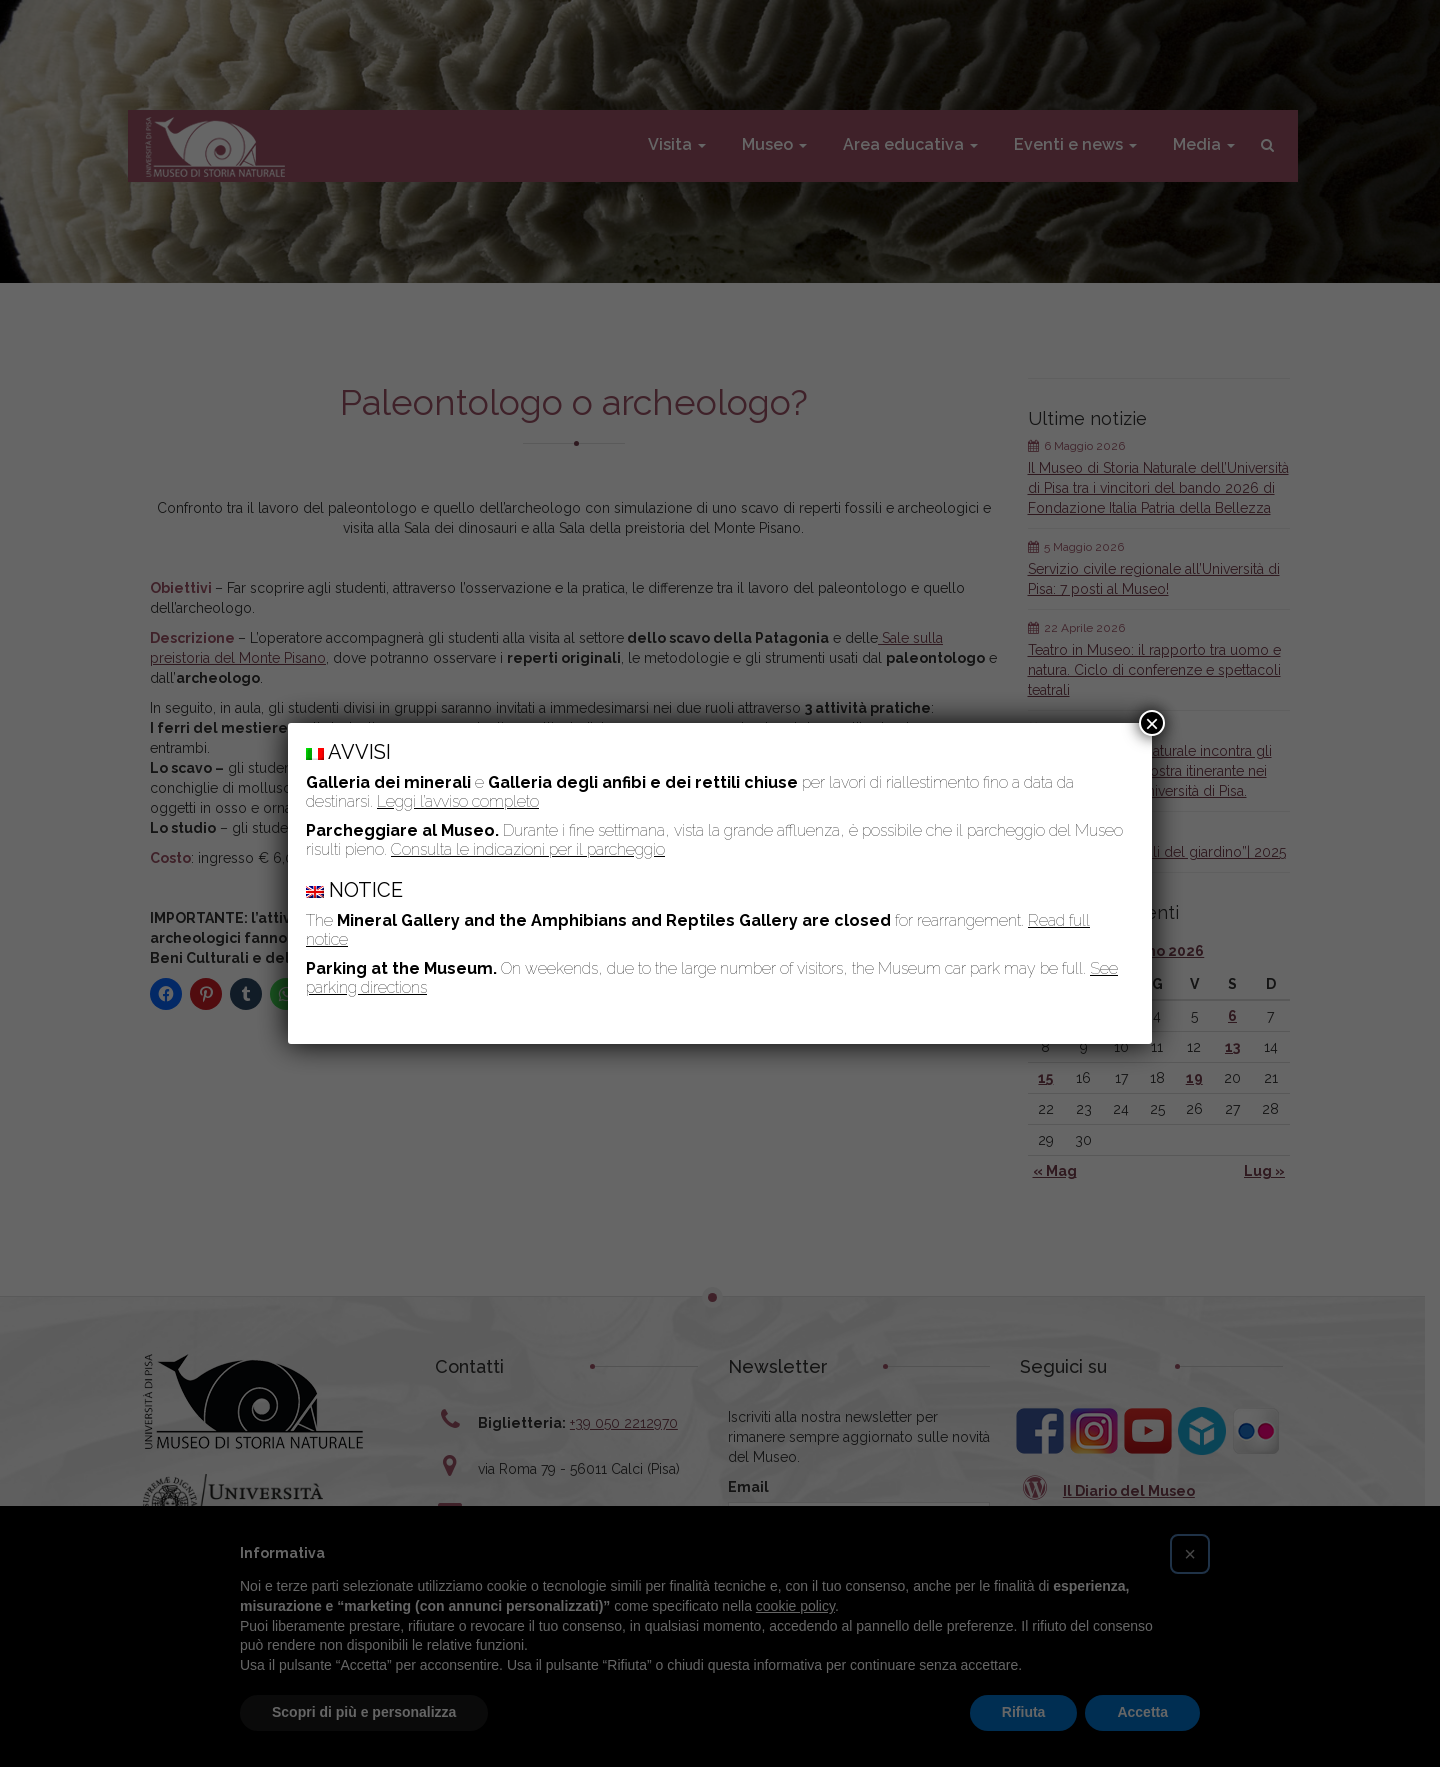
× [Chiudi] (1152, 723)
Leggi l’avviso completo (458, 801)
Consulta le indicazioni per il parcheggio (528, 849)
